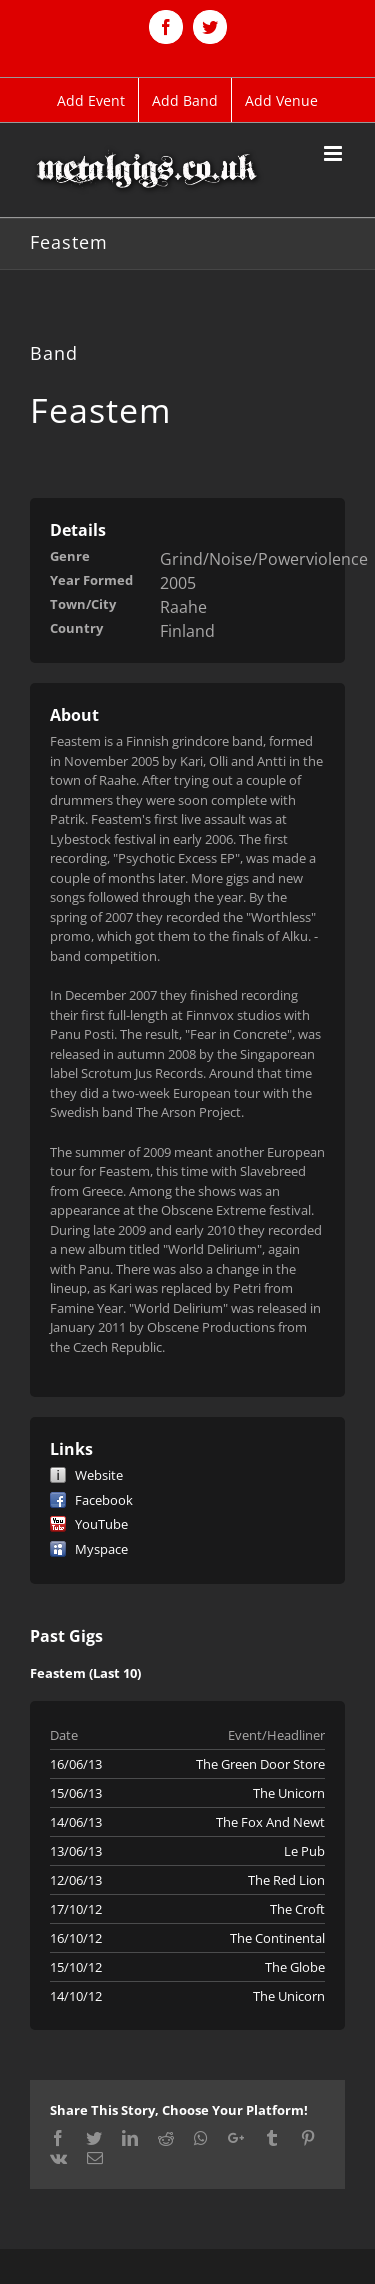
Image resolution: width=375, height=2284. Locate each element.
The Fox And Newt (270, 1822)
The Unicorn (289, 1793)
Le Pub (304, 1851)
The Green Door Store (260, 1764)
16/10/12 (76, 1938)
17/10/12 (76, 1909)
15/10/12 (76, 1967)
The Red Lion (286, 1880)
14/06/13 (76, 1822)
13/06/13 (76, 1851)
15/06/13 (76, 1793)
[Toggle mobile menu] (334, 153)
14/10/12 (76, 1996)
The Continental (277, 1938)
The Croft (297, 1909)
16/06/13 (76, 1764)
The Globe (295, 1967)
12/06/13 (76, 1880)
